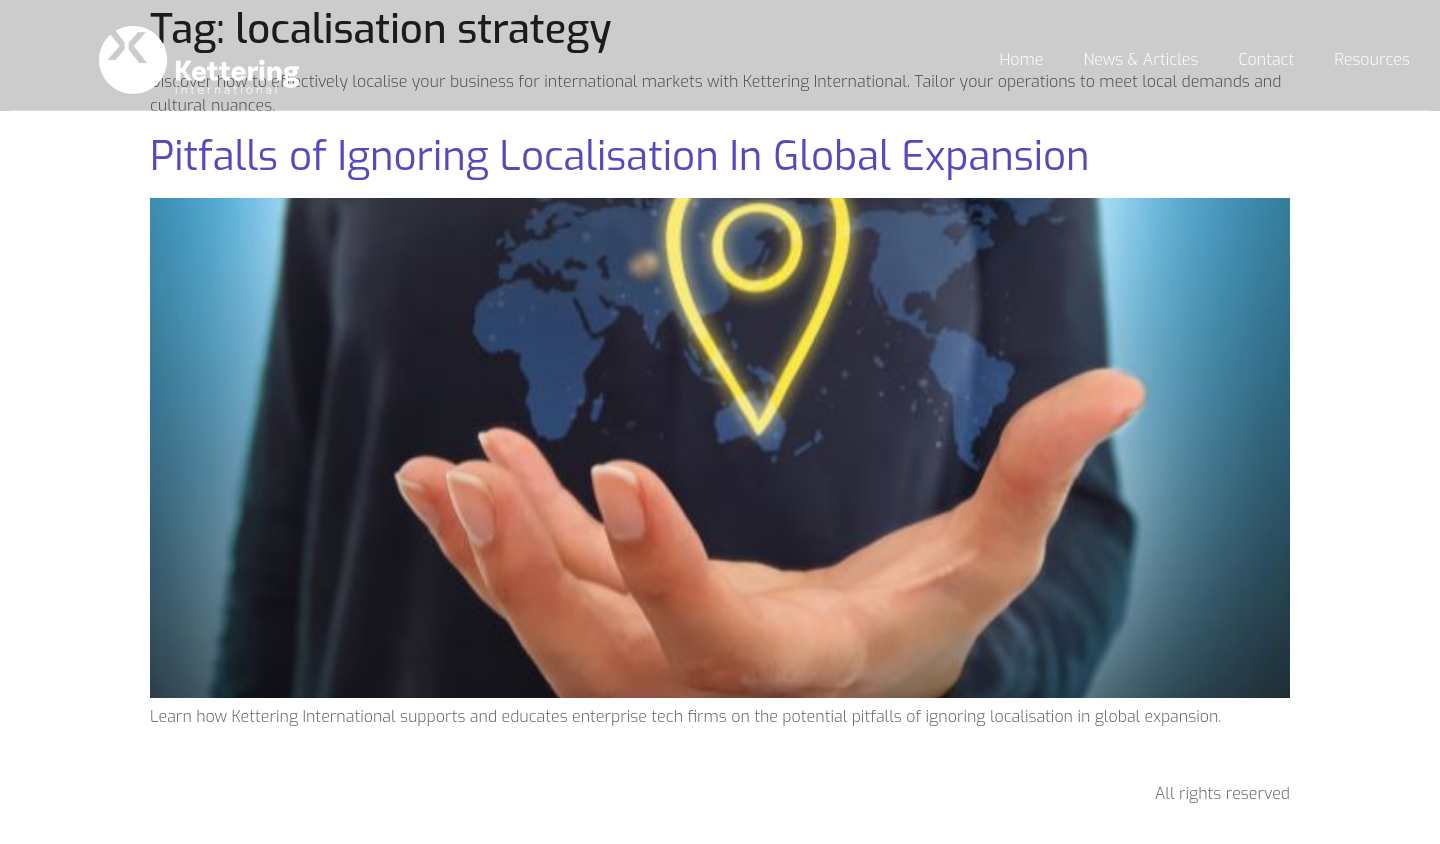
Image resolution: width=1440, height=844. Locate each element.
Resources (1372, 59)
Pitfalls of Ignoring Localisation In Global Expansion (620, 156)
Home (1022, 59)
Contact (1266, 59)
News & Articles (1141, 59)
